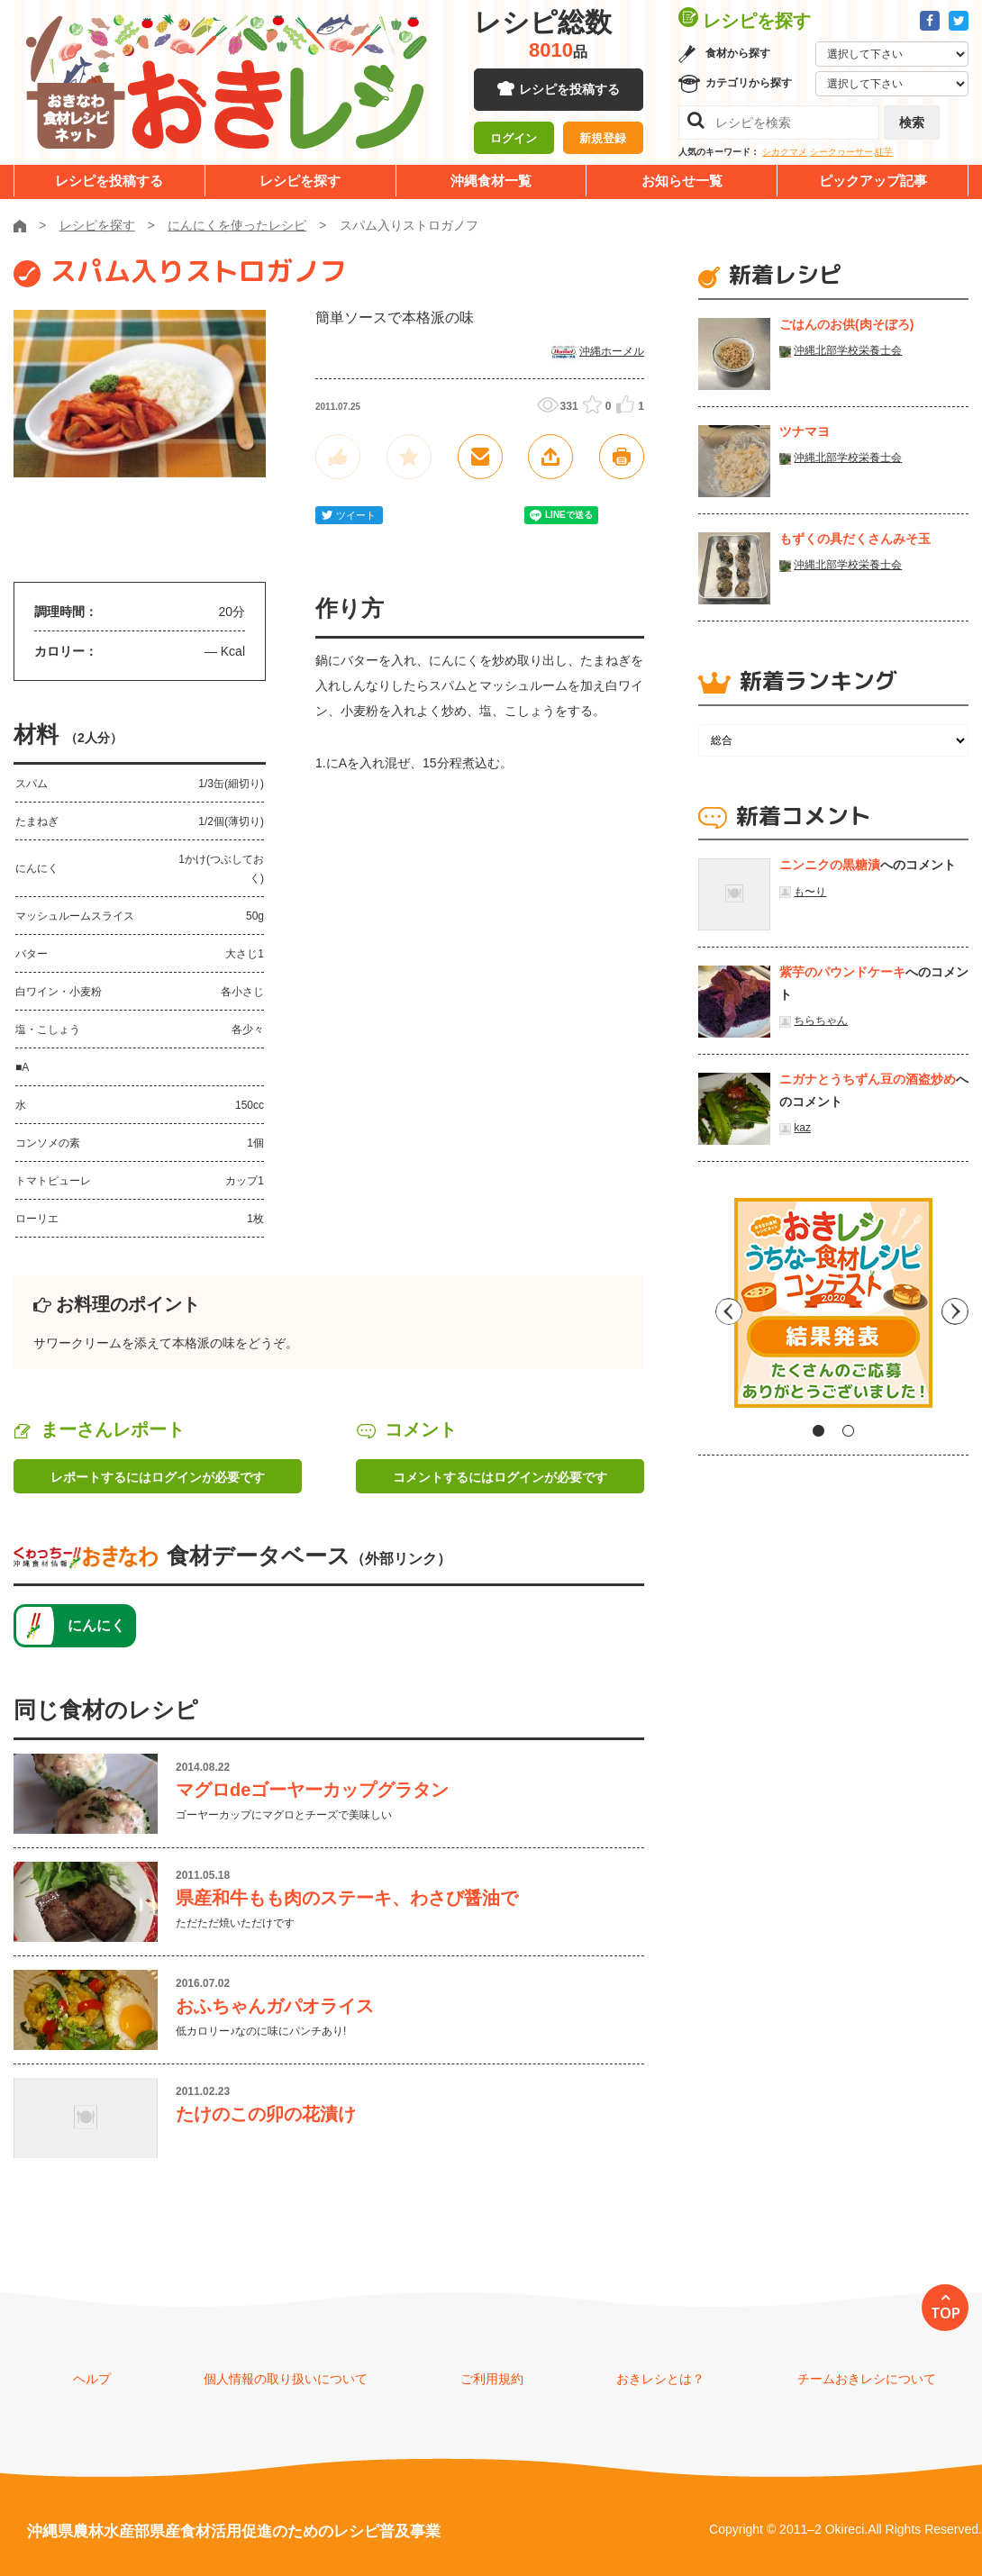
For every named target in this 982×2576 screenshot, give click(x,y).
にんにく (96, 1625)
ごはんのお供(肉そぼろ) (846, 324)
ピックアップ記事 (873, 180)
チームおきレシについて (866, 2379)
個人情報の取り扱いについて (286, 2379)
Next (954, 1309)
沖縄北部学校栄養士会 (848, 350)
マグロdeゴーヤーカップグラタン (312, 1790)
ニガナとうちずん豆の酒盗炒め (867, 1079)
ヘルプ (92, 2379)
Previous (711, 1309)
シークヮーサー (841, 152)
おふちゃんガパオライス (275, 2006)
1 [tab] (818, 1431)
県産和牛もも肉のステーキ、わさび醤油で (347, 1898)
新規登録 (602, 139)
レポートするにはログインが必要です (157, 1477)
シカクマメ (784, 152)
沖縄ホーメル (611, 351)
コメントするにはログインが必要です (500, 1477)
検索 (911, 122)
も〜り (810, 891)
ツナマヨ (804, 431)
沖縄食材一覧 (491, 180)
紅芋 (884, 152)
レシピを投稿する (569, 90)
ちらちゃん (821, 1020)
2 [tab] (848, 1431)
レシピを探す (300, 180)
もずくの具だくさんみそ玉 (855, 538)
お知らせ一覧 (682, 180)
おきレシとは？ (660, 2379)
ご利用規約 (491, 2379)
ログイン (513, 139)
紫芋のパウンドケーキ (842, 972)
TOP (945, 2313)
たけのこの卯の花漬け (266, 2114)
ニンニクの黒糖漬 (829, 864)
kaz (802, 1127)
